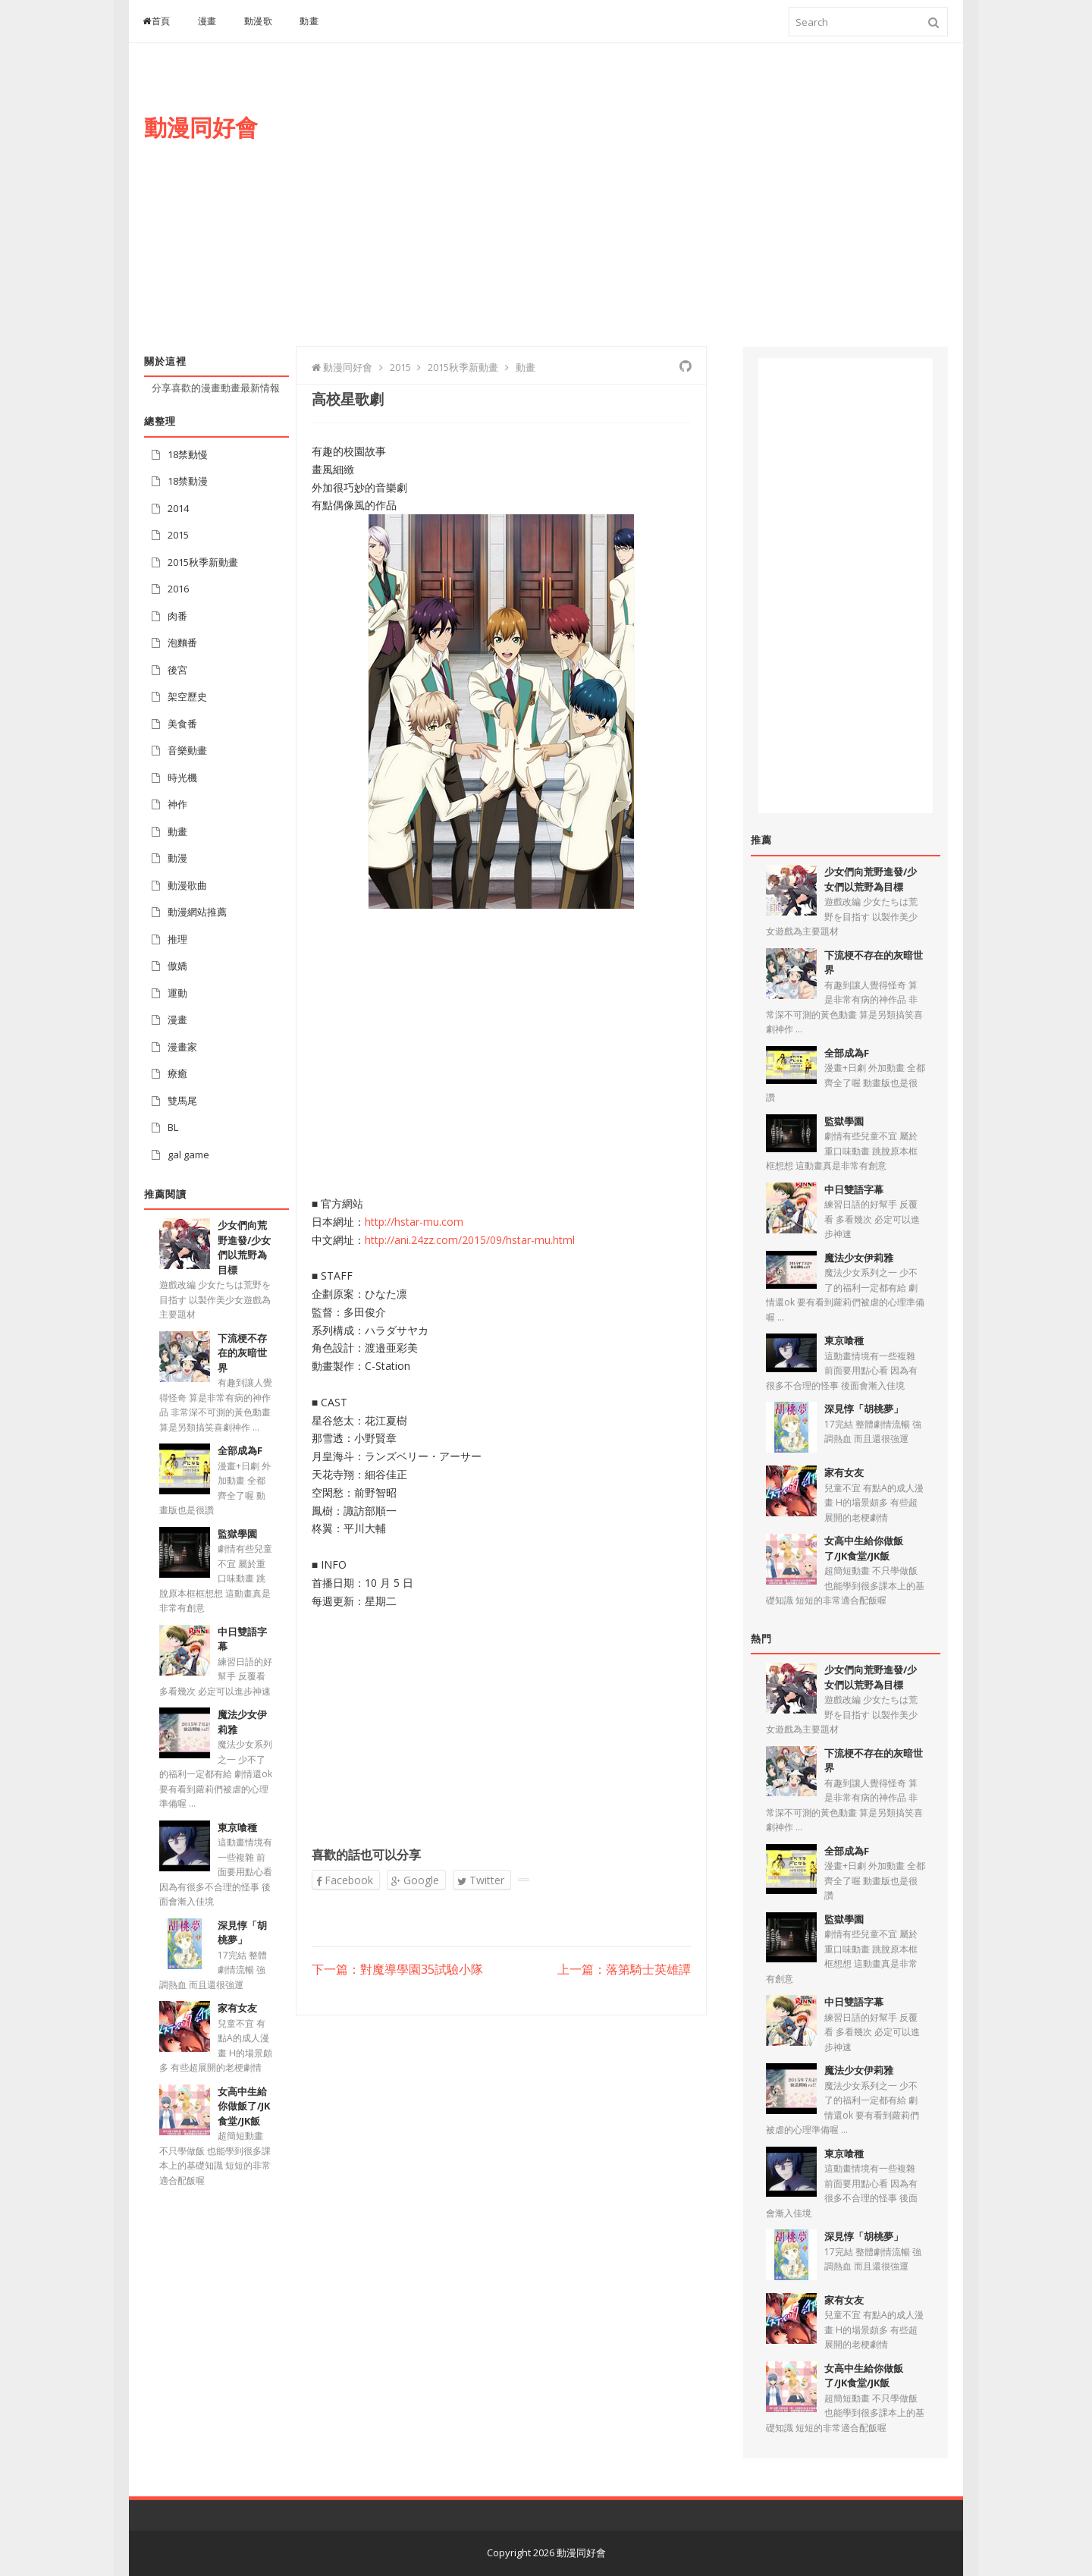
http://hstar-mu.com (414, 1221)
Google (415, 1880)
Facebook (344, 1880)
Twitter (480, 1880)
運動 (177, 993)
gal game (188, 1154)
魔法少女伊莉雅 (858, 1257)
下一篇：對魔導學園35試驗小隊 (397, 1970)
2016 (178, 588)
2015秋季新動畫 (203, 562)
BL (173, 1127)
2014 (178, 508)
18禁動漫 (188, 481)
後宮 (177, 670)
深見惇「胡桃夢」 (242, 1932)
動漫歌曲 (187, 885)
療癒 (177, 1073)
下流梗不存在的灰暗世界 (242, 1352)
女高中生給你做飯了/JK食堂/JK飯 (244, 2106)
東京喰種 (237, 1827)
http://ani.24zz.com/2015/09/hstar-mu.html (470, 1240)
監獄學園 (237, 1534)
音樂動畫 (187, 750)
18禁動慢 (188, 454)
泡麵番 (182, 642)
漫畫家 (182, 1047)
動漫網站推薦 (197, 912)
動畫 (309, 20)
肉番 (177, 616)
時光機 (182, 777)
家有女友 (237, 2008)
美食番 (182, 723)
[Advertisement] (672, 210)
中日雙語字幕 (853, 1189)
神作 (177, 804)
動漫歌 (258, 20)
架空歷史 (187, 696)
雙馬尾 (182, 1100)
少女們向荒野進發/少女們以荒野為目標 (244, 1247)
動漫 (177, 858)
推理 (177, 939)
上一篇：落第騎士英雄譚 (624, 1970)
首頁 (157, 20)
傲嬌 (177, 965)
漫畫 (207, 20)
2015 (178, 535)
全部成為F (240, 1450)
